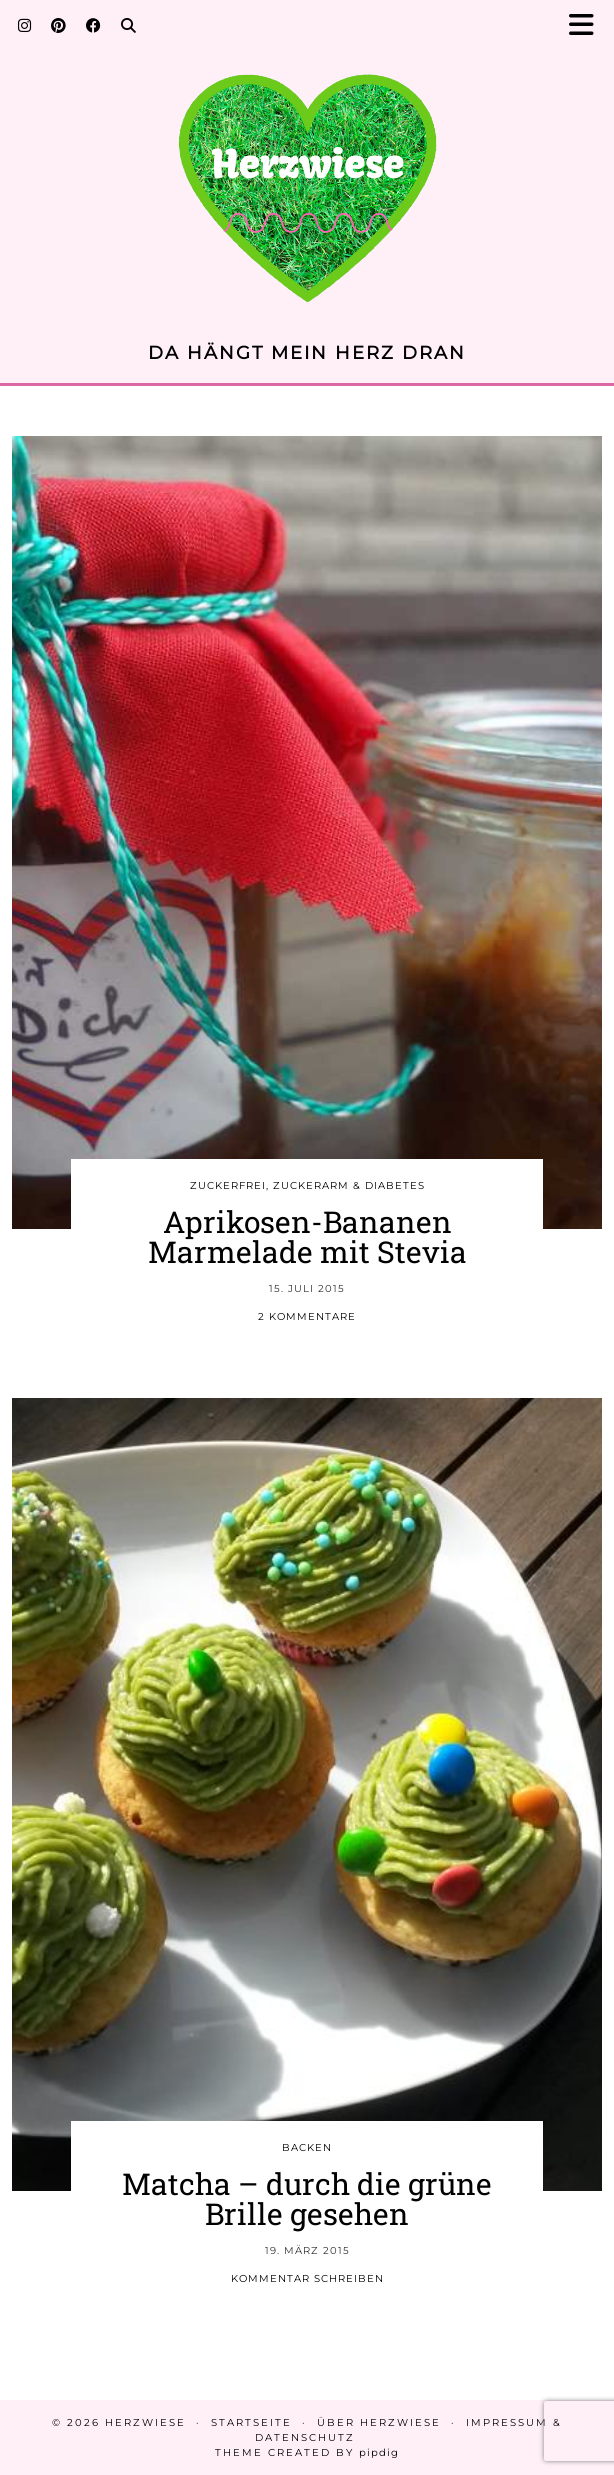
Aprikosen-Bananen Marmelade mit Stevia (307, 1236)
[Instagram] (24, 25)
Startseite (251, 2422)
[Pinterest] (58, 25)
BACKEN (307, 2147)
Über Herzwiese (379, 2422)
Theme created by (307, 2452)
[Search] (128, 25)
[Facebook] (93, 25)
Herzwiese (145, 2422)
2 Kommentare (307, 1316)
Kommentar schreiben (307, 2278)
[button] (587, 25)
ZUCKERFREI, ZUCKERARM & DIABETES (307, 1185)
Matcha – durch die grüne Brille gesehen (307, 2198)
